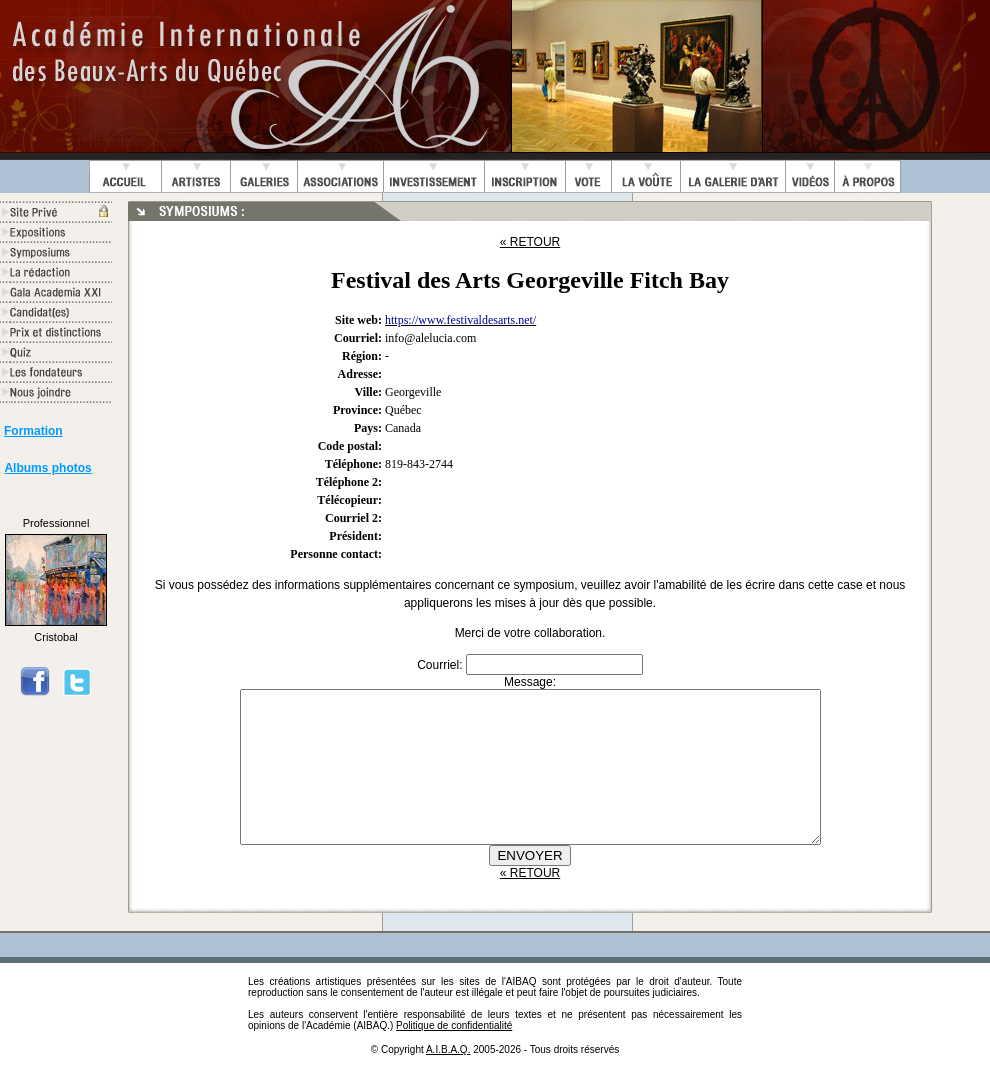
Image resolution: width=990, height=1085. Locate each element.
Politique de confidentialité (454, 1055)
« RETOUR (530, 242)
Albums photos (47, 468)
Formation (33, 431)
